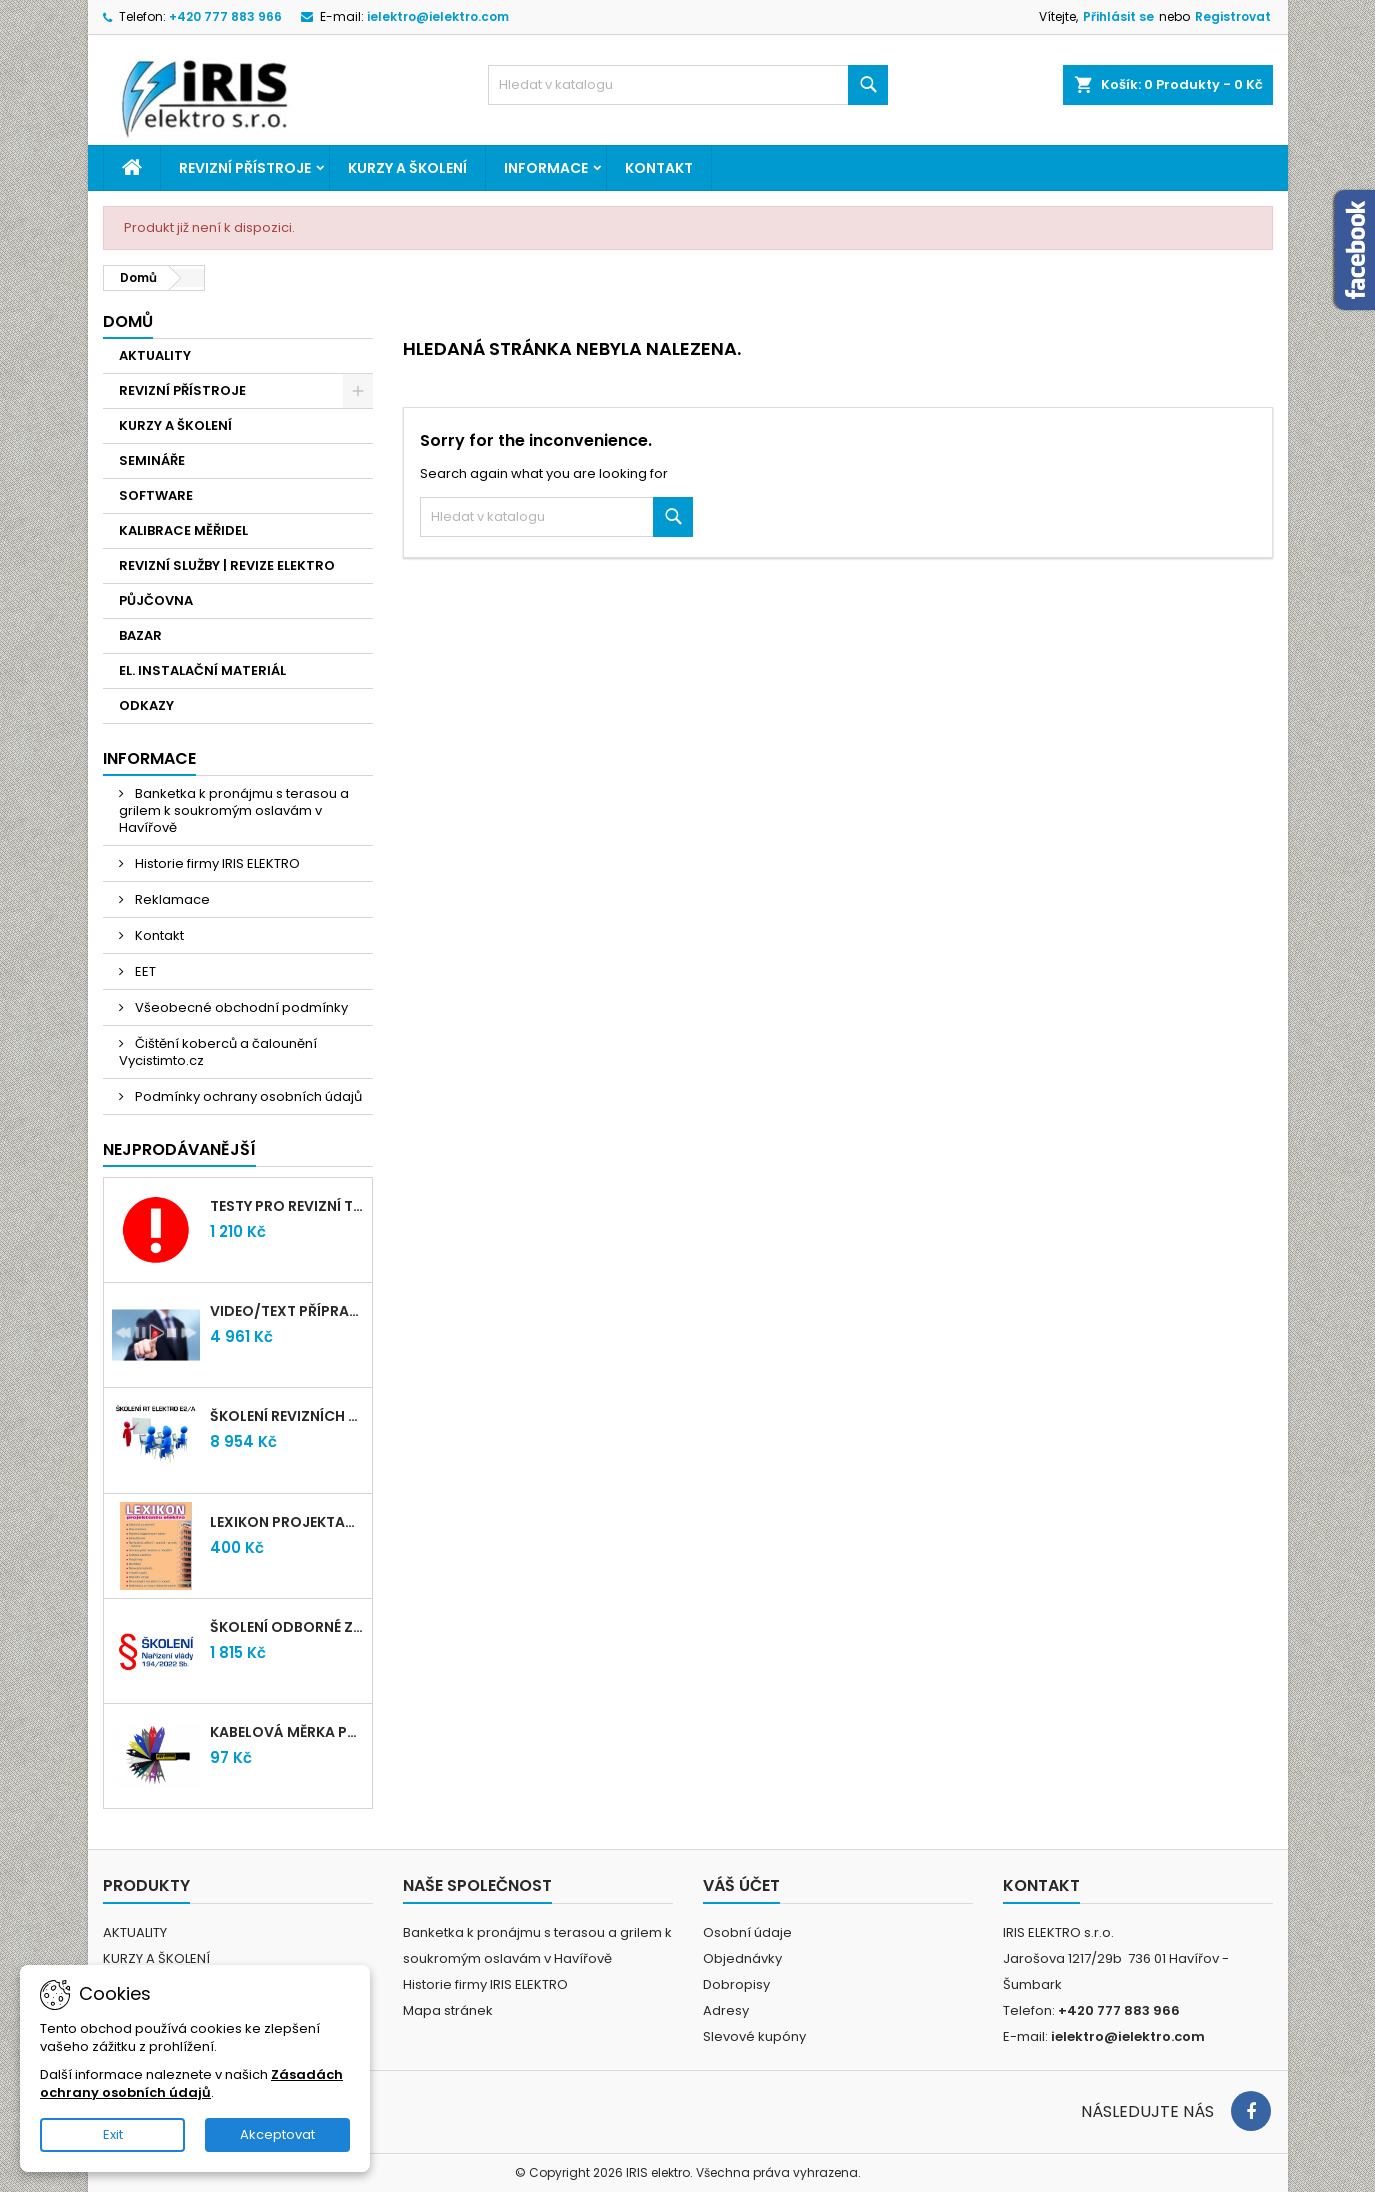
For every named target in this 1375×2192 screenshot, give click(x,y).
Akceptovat (277, 2134)
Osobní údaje (747, 1932)
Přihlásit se (1118, 16)
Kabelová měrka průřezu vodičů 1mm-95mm (287, 1732)
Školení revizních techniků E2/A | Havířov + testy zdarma (287, 1416)
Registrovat (1233, 16)
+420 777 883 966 (225, 16)
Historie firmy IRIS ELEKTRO (216, 863)
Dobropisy (736, 1984)
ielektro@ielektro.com (438, 16)
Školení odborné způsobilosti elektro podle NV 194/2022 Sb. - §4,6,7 (287, 1627)
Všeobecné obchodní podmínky (240, 1007)
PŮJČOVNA (156, 600)
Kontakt (659, 168)
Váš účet (741, 1885)
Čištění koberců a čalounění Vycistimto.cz (218, 1052)
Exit (113, 2134)
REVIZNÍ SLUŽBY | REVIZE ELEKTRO (227, 565)
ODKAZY (146, 705)
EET (144, 971)
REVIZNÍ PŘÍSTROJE (245, 168)
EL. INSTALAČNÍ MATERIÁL (202, 670)
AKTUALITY (155, 355)
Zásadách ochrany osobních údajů (191, 2083)
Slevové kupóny (754, 2036)
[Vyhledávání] (688, 85)
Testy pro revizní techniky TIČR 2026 (287, 1206)
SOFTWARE (156, 495)
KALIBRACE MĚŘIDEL (183, 530)
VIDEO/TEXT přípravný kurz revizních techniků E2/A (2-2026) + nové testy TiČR (287, 1311)
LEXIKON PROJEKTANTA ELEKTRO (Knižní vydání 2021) (287, 1522)
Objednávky (742, 1958)
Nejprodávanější (179, 1149)
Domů (128, 321)
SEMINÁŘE (152, 460)
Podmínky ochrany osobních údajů (247, 1096)
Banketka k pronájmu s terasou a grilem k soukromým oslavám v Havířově (234, 810)
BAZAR (140, 635)
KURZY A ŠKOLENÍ (407, 168)
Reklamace (171, 899)
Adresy (726, 2010)
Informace (546, 168)
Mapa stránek (448, 2010)
